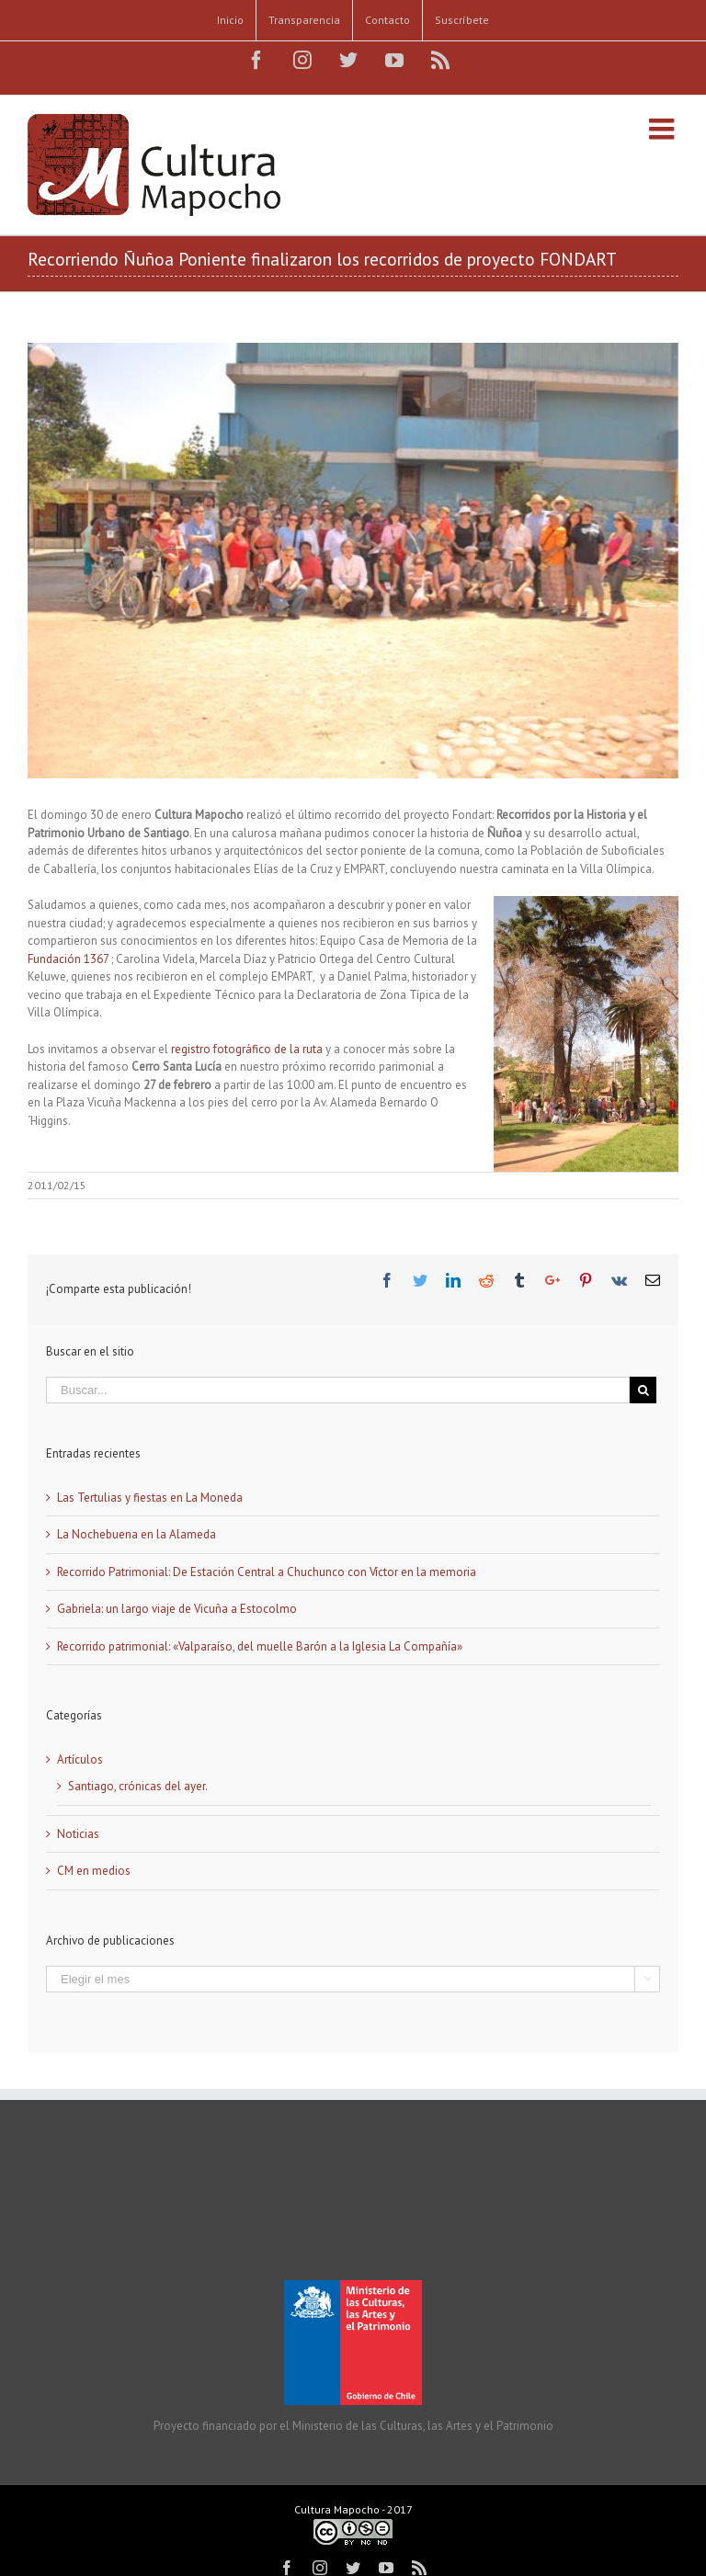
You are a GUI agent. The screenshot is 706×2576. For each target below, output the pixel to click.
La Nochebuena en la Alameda (136, 1534)
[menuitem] (230, 20)
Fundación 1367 (69, 959)
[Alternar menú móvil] (663, 128)
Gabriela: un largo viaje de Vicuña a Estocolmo (177, 1609)
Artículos (80, 1759)
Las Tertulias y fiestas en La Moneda (150, 1497)
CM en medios (94, 1870)
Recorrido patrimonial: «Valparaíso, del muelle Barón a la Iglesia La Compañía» (259, 1646)
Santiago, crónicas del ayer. (138, 1786)
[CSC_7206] (353, 560)
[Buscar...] (338, 1390)
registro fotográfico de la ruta (248, 1049)
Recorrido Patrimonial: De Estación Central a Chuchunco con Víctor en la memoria (266, 1572)
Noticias (78, 1834)
